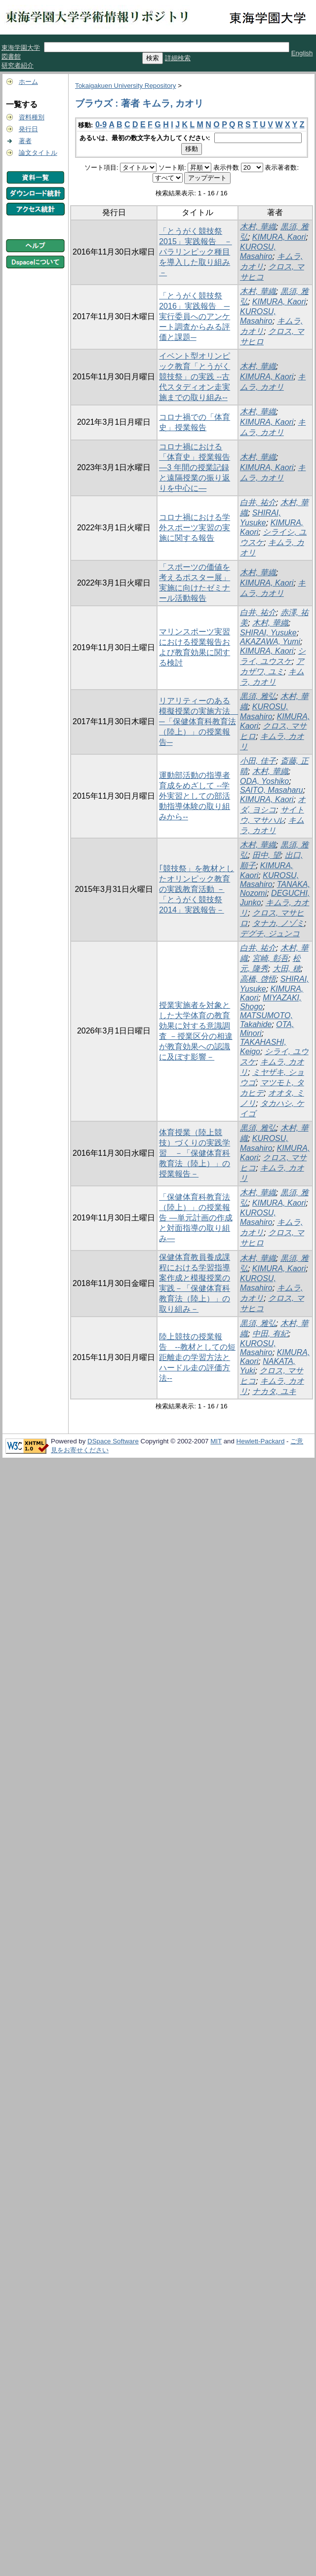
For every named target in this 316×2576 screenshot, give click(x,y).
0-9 (101, 124)
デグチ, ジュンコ (270, 933)
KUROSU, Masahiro (269, 879)
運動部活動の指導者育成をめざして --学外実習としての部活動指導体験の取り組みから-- (194, 796)
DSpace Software (113, 1441)
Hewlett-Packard (261, 1441)
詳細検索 (178, 58)
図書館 (11, 56)
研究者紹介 (17, 65)
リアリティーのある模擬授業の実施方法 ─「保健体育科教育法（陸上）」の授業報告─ (198, 721)
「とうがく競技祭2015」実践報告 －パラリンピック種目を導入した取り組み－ (195, 252)
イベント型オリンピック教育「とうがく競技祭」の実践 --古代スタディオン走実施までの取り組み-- (194, 377)
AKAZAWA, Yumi (270, 641)
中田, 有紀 (270, 1333)
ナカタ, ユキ (274, 1391)
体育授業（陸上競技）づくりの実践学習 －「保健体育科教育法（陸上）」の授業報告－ (194, 1153)
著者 (25, 141)
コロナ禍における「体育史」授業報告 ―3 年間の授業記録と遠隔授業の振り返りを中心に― (194, 467)
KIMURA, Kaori (279, 237)
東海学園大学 (20, 47)
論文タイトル (38, 152)
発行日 (28, 129)
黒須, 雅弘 (258, 696)
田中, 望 (266, 855)
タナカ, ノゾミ (278, 923)
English (302, 53)
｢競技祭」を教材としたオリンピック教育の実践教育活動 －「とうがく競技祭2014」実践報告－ (196, 889)
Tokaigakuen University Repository (125, 85)
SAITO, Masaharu (271, 790)
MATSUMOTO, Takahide (266, 1020)
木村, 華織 (258, 226)
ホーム (28, 81)
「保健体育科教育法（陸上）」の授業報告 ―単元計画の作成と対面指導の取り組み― (195, 1218)
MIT (216, 1441)
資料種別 (31, 117)
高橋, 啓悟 (258, 979)
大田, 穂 (287, 968)
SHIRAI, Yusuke (268, 632)
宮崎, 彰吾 (270, 958)
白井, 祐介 (258, 502)
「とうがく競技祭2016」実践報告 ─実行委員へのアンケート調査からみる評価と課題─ (194, 316)
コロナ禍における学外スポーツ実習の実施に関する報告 (194, 527)
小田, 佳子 (258, 761)
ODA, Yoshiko (264, 781)
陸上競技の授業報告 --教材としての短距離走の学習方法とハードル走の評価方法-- (197, 1357)
